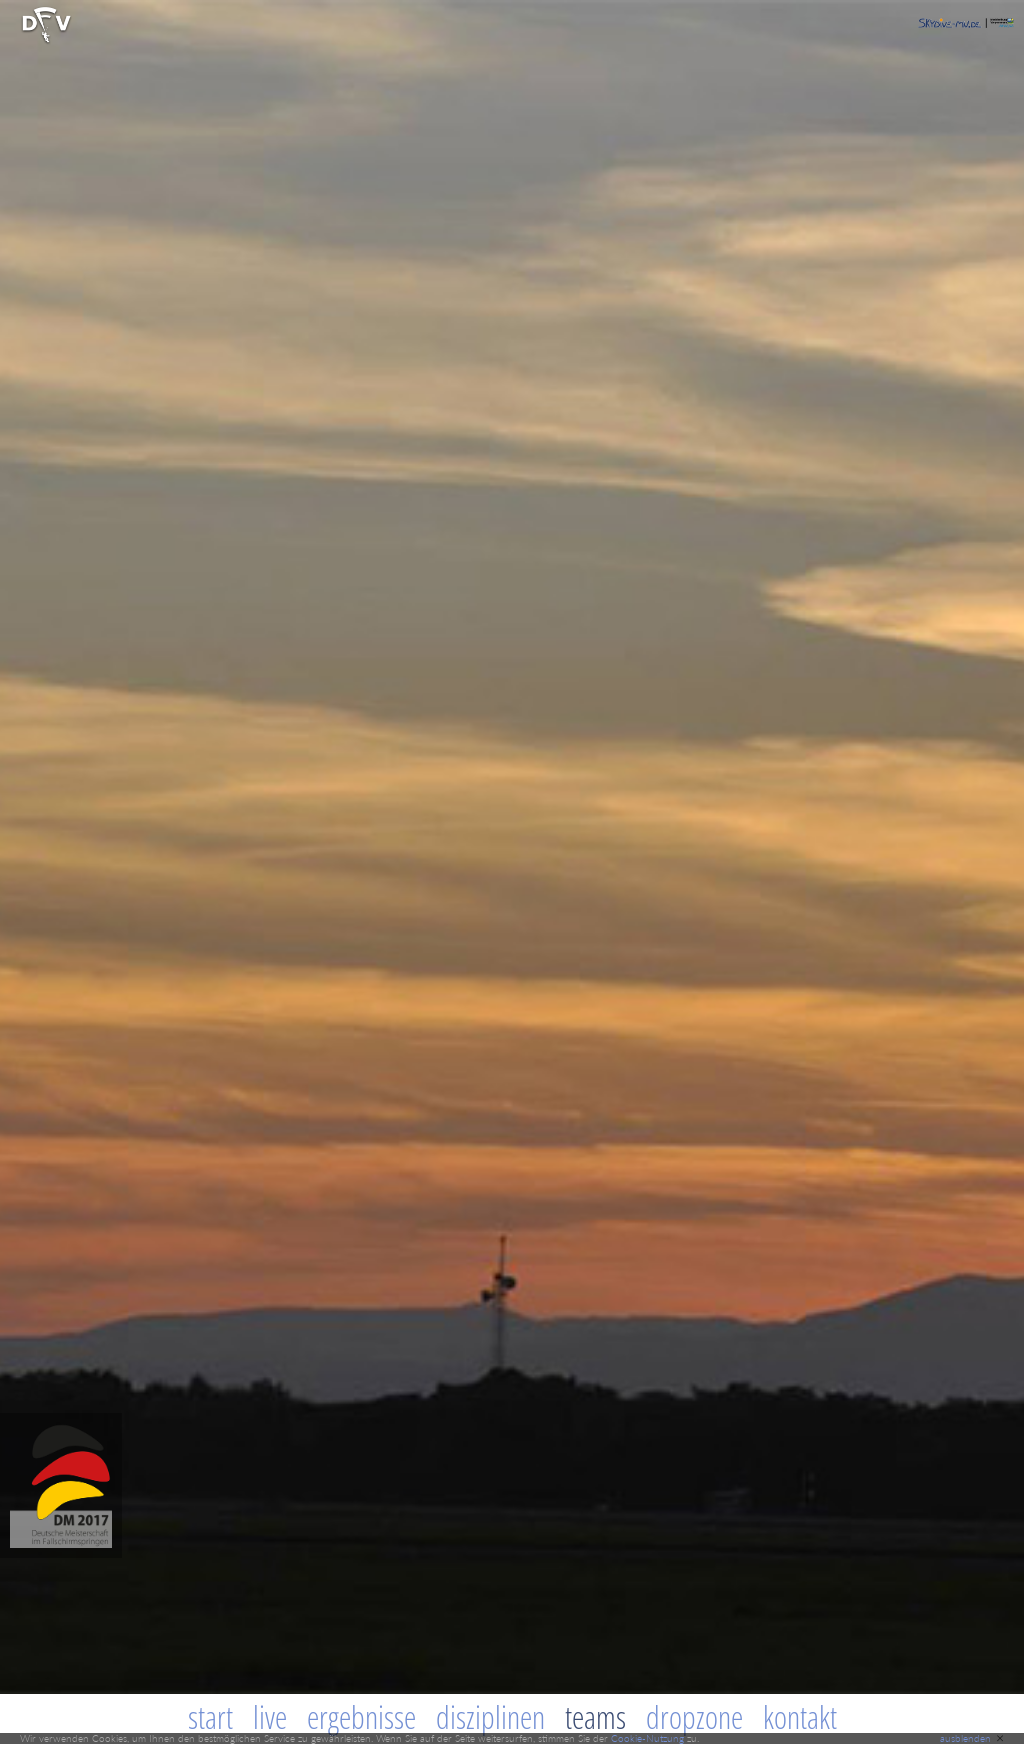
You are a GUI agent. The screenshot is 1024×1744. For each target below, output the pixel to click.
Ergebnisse (361, 1717)
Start (210, 1717)
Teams (595, 1717)
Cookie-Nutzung (647, 1738)
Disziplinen (490, 1717)
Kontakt (800, 1717)
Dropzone (694, 1717)
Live (270, 1717)
